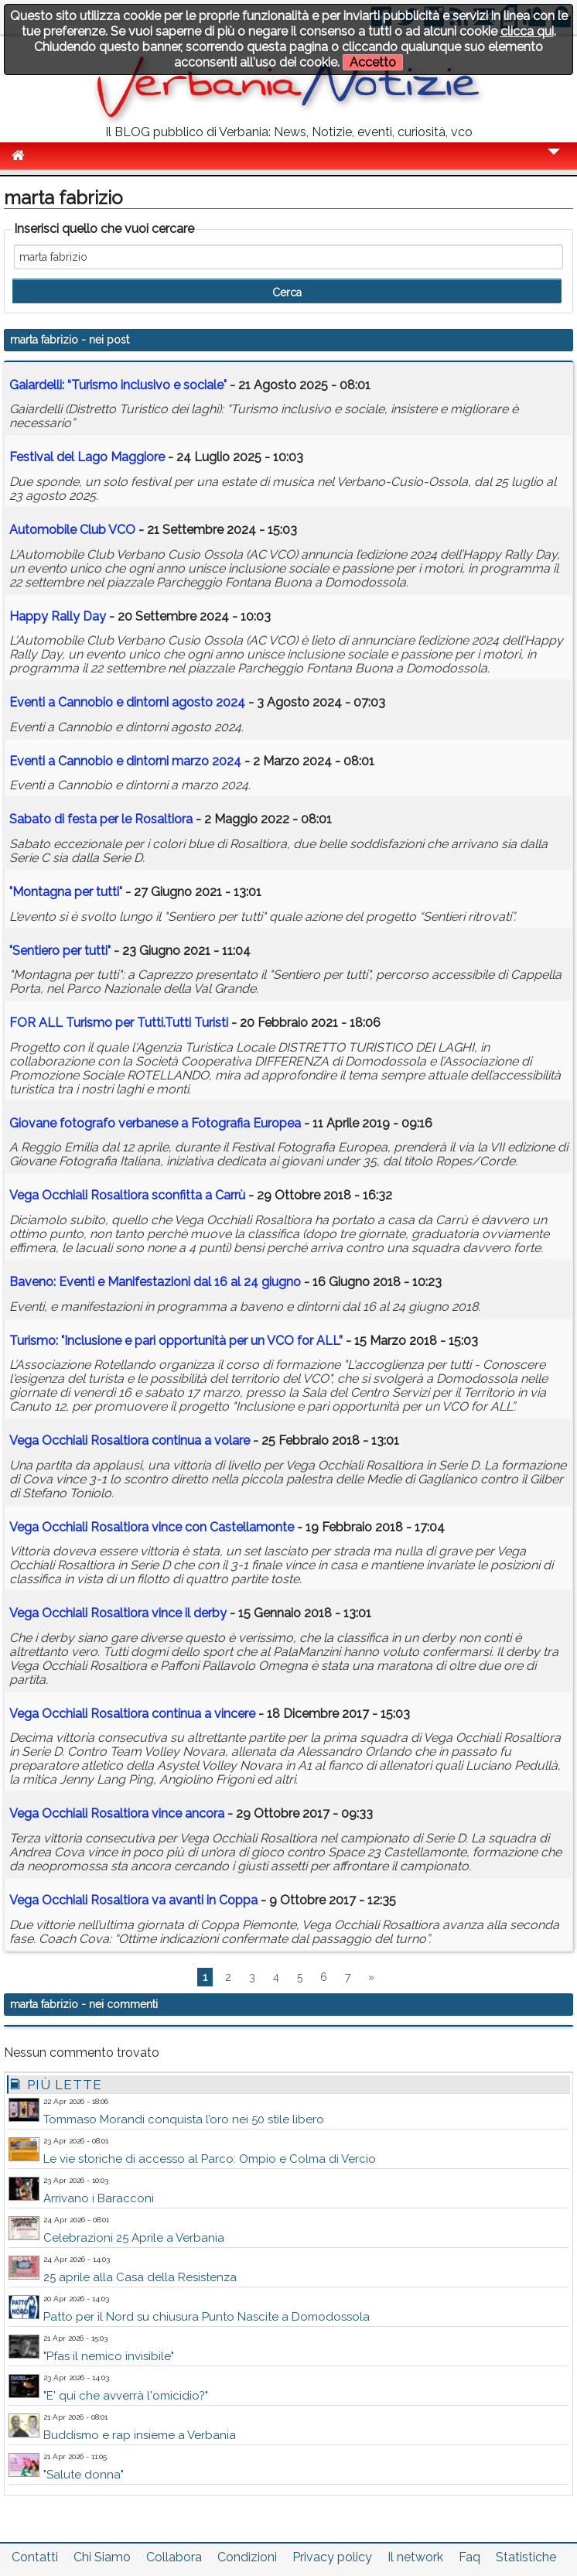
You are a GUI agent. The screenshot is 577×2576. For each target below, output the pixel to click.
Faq (469, 2557)
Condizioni (247, 2557)
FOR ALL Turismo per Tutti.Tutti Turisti (118, 1022)
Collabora (174, 2557)
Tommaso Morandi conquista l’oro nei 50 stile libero (183, 2119)
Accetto (373, 62)
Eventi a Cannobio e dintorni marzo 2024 (125, 761)
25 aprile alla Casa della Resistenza (140, 2277)
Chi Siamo (102, 2557)
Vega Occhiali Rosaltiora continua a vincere (132, 1713)
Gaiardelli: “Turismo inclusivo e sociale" (118, 385)
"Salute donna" (83, 2475)
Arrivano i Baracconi (98, 2198)
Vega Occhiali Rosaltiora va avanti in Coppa (133, 1900)
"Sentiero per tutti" (60, 950)
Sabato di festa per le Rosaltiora (101, 819)
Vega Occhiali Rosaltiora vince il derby (118, 1613)
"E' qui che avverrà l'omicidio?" (125, 2396)
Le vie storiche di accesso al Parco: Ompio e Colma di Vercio (209, 2159)
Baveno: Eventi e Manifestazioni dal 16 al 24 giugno (155, 1281)
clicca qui (527, 31)
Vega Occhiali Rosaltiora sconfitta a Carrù (127, 1195)
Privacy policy (332, 2557)
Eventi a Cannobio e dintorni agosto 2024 (127, 702)
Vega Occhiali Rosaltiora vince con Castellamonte (151, 1527)
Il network (415, 2557)
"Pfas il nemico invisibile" (108, 2356)
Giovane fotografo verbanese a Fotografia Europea (155, 1123)
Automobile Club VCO (72, 529)
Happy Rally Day (57, 616)
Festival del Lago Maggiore (87, 457)
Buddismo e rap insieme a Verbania (139, 2435)
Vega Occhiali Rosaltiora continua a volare (129, 1440)
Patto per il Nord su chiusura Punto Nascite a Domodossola (206, 2317)
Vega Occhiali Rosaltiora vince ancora (116, 1813)
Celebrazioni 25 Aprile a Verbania (133, 2238)
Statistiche (526, 2557)
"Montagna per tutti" (65, 891)
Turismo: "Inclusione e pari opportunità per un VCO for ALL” (176, 1340)
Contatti (35, 2557)
